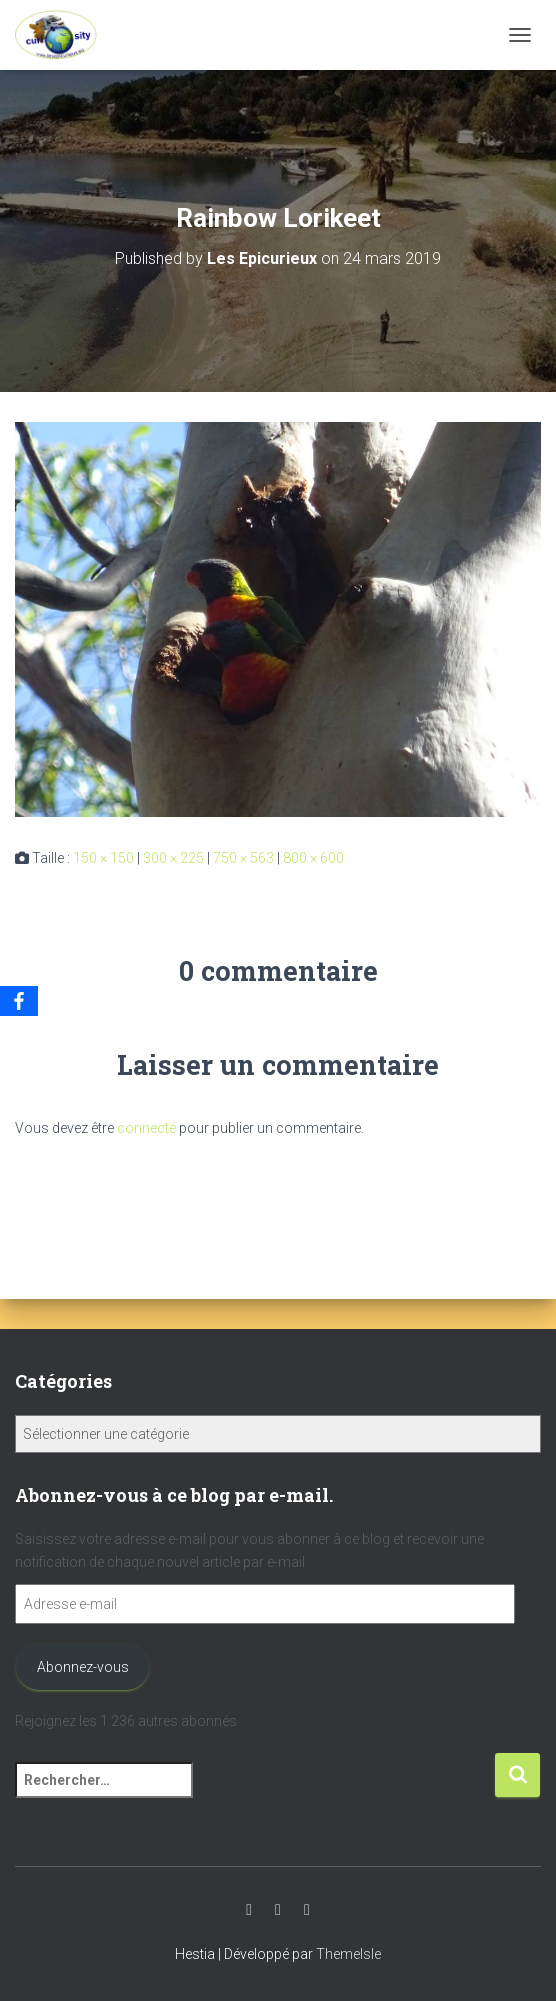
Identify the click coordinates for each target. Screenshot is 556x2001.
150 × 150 (103, 858)
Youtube (249, 1910)
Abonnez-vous (83, 1667)
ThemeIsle (348, 1954)
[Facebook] (19, 1001)
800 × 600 (313, 858)
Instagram (278, 1910)
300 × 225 (173, 858)
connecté (146, 1128)
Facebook (307, 1910)
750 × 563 (243, 858)
